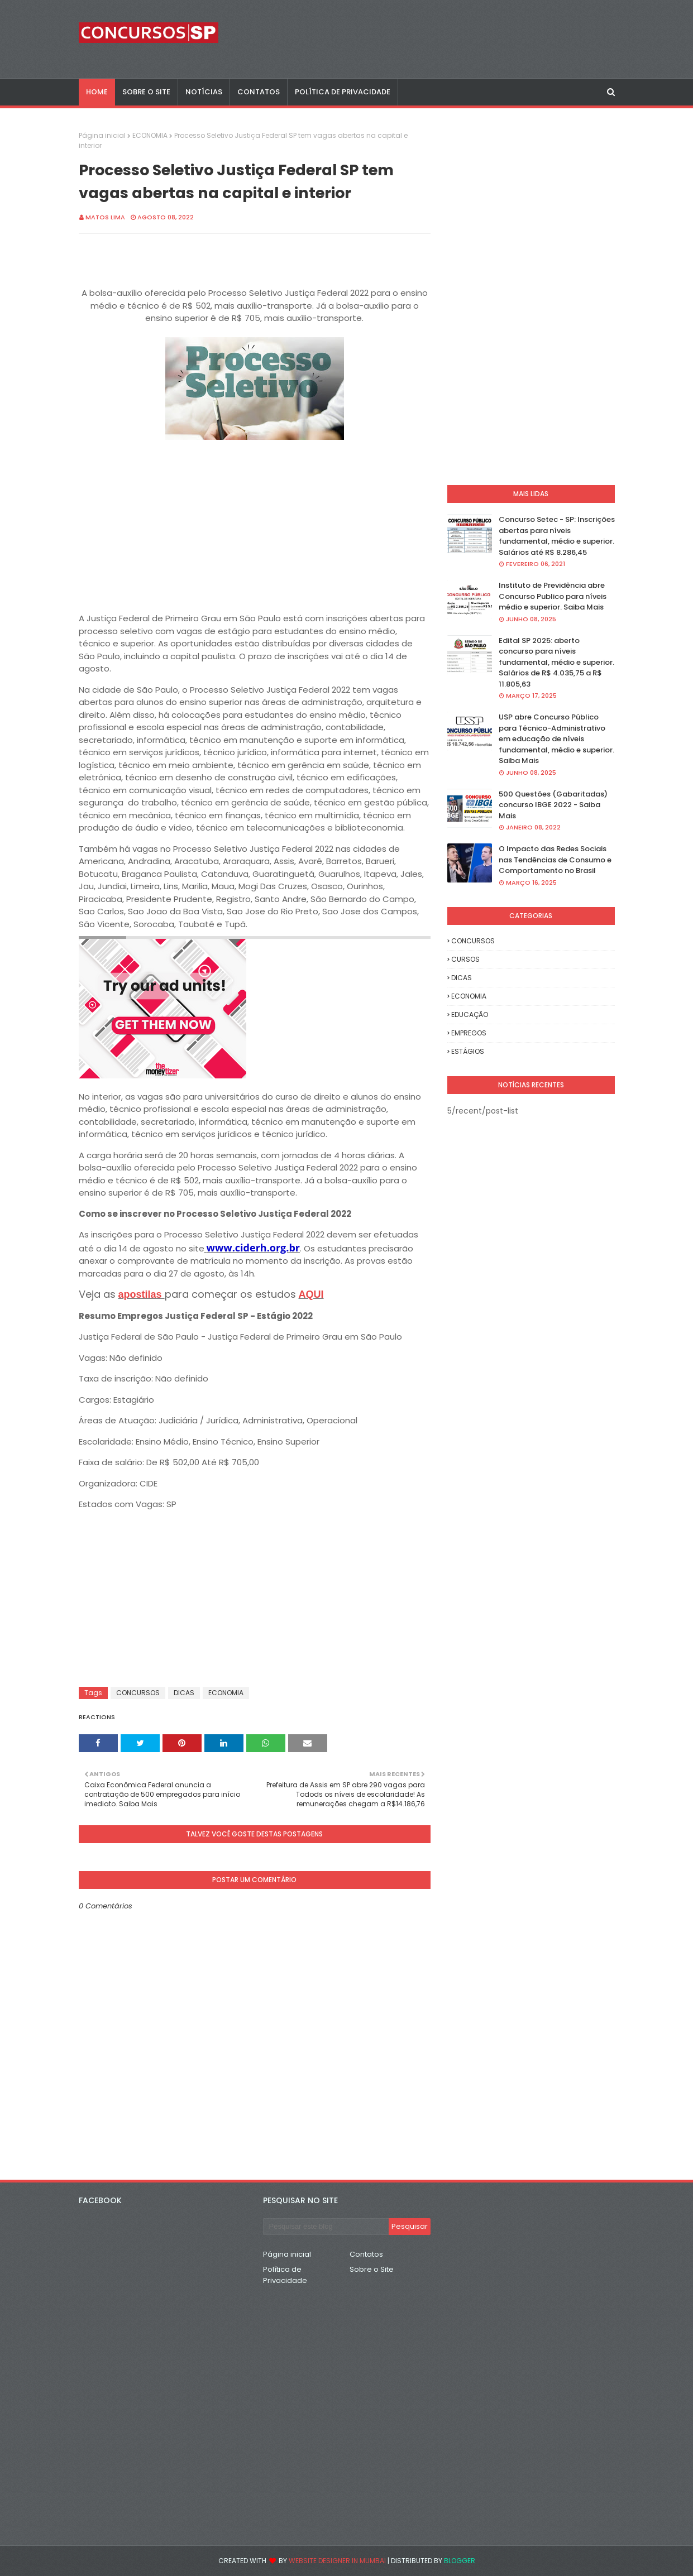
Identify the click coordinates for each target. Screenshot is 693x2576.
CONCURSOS (138, 1692)
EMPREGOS (468, 1033)
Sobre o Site (372, 2269)
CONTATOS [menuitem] (258, 92)
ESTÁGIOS (467, 1051)
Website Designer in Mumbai (337, 2560)
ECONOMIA (150, 135)
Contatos (366, 2254)
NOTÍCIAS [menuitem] (203, 92)
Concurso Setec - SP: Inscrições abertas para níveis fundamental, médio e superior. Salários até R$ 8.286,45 (557, 536)
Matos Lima (105, 217)
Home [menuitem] (97, 92)
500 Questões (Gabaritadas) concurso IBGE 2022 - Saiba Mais (553, 805)
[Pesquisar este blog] (326, 2226)
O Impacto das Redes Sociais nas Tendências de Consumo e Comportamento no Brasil (555, 859)
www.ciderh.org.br (253, 1247)
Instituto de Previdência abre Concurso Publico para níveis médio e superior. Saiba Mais (552, 596)
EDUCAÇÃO (469, 1014)
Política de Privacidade (285, 2275)
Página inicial (102, 135)
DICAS (184, 1692)
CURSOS (465, 959)
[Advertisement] (255, 522)
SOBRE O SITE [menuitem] (146, 92)
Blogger (459, 2560)
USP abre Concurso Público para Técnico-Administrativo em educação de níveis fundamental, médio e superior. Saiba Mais (556, 739)
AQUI (311, 1294)
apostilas (141, 1294)
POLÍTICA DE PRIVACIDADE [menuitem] (342, 92)
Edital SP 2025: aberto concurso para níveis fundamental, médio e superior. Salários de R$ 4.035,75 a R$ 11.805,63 (556, 662)
